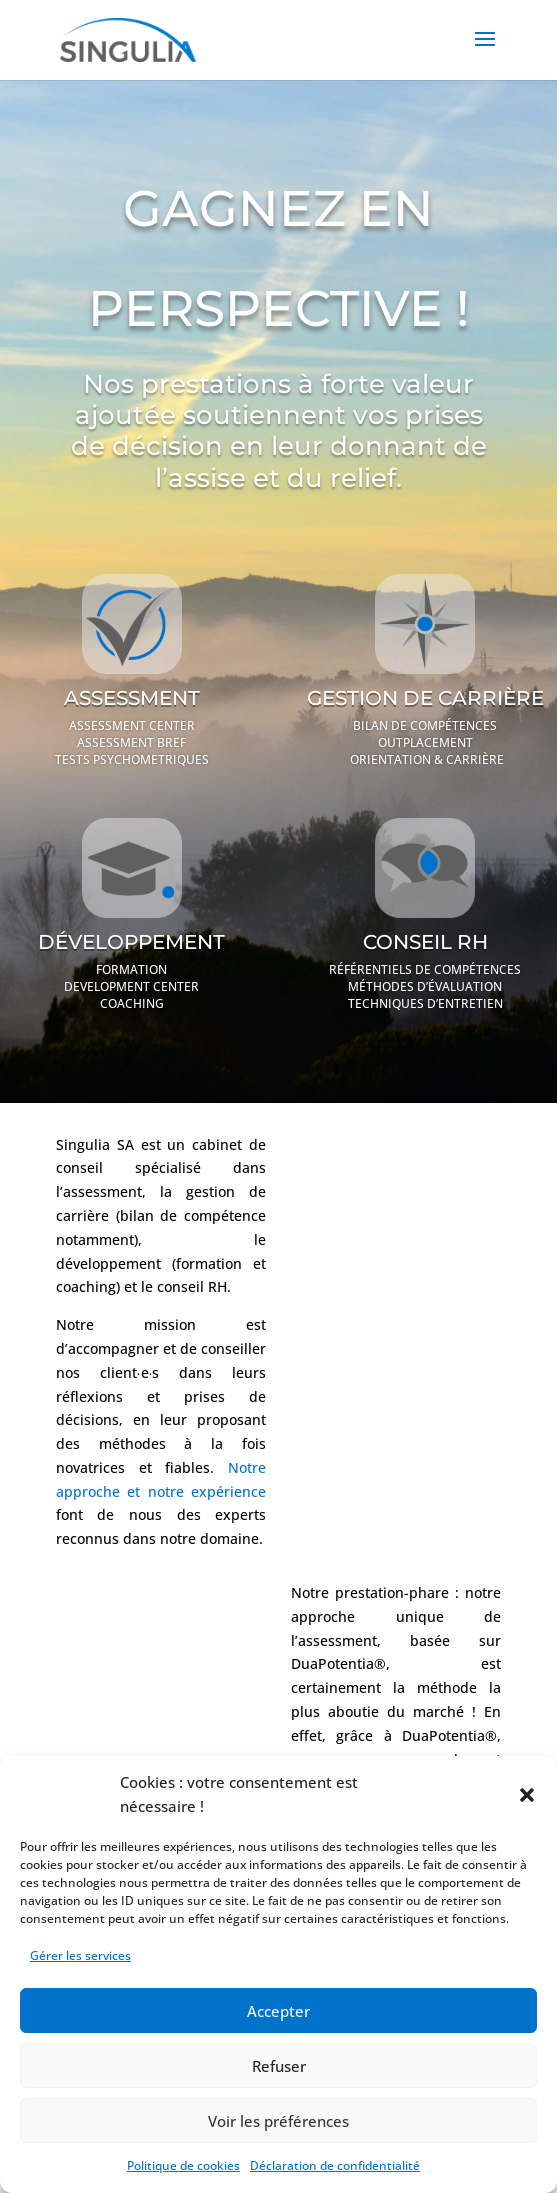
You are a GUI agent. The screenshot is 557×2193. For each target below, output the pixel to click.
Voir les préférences (278, 2121)
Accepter (278, 2011)
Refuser (279, 2066)
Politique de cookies (183, 2165)
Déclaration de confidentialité (335, 2165)
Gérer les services (80, 1955)
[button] (527, 1795)
